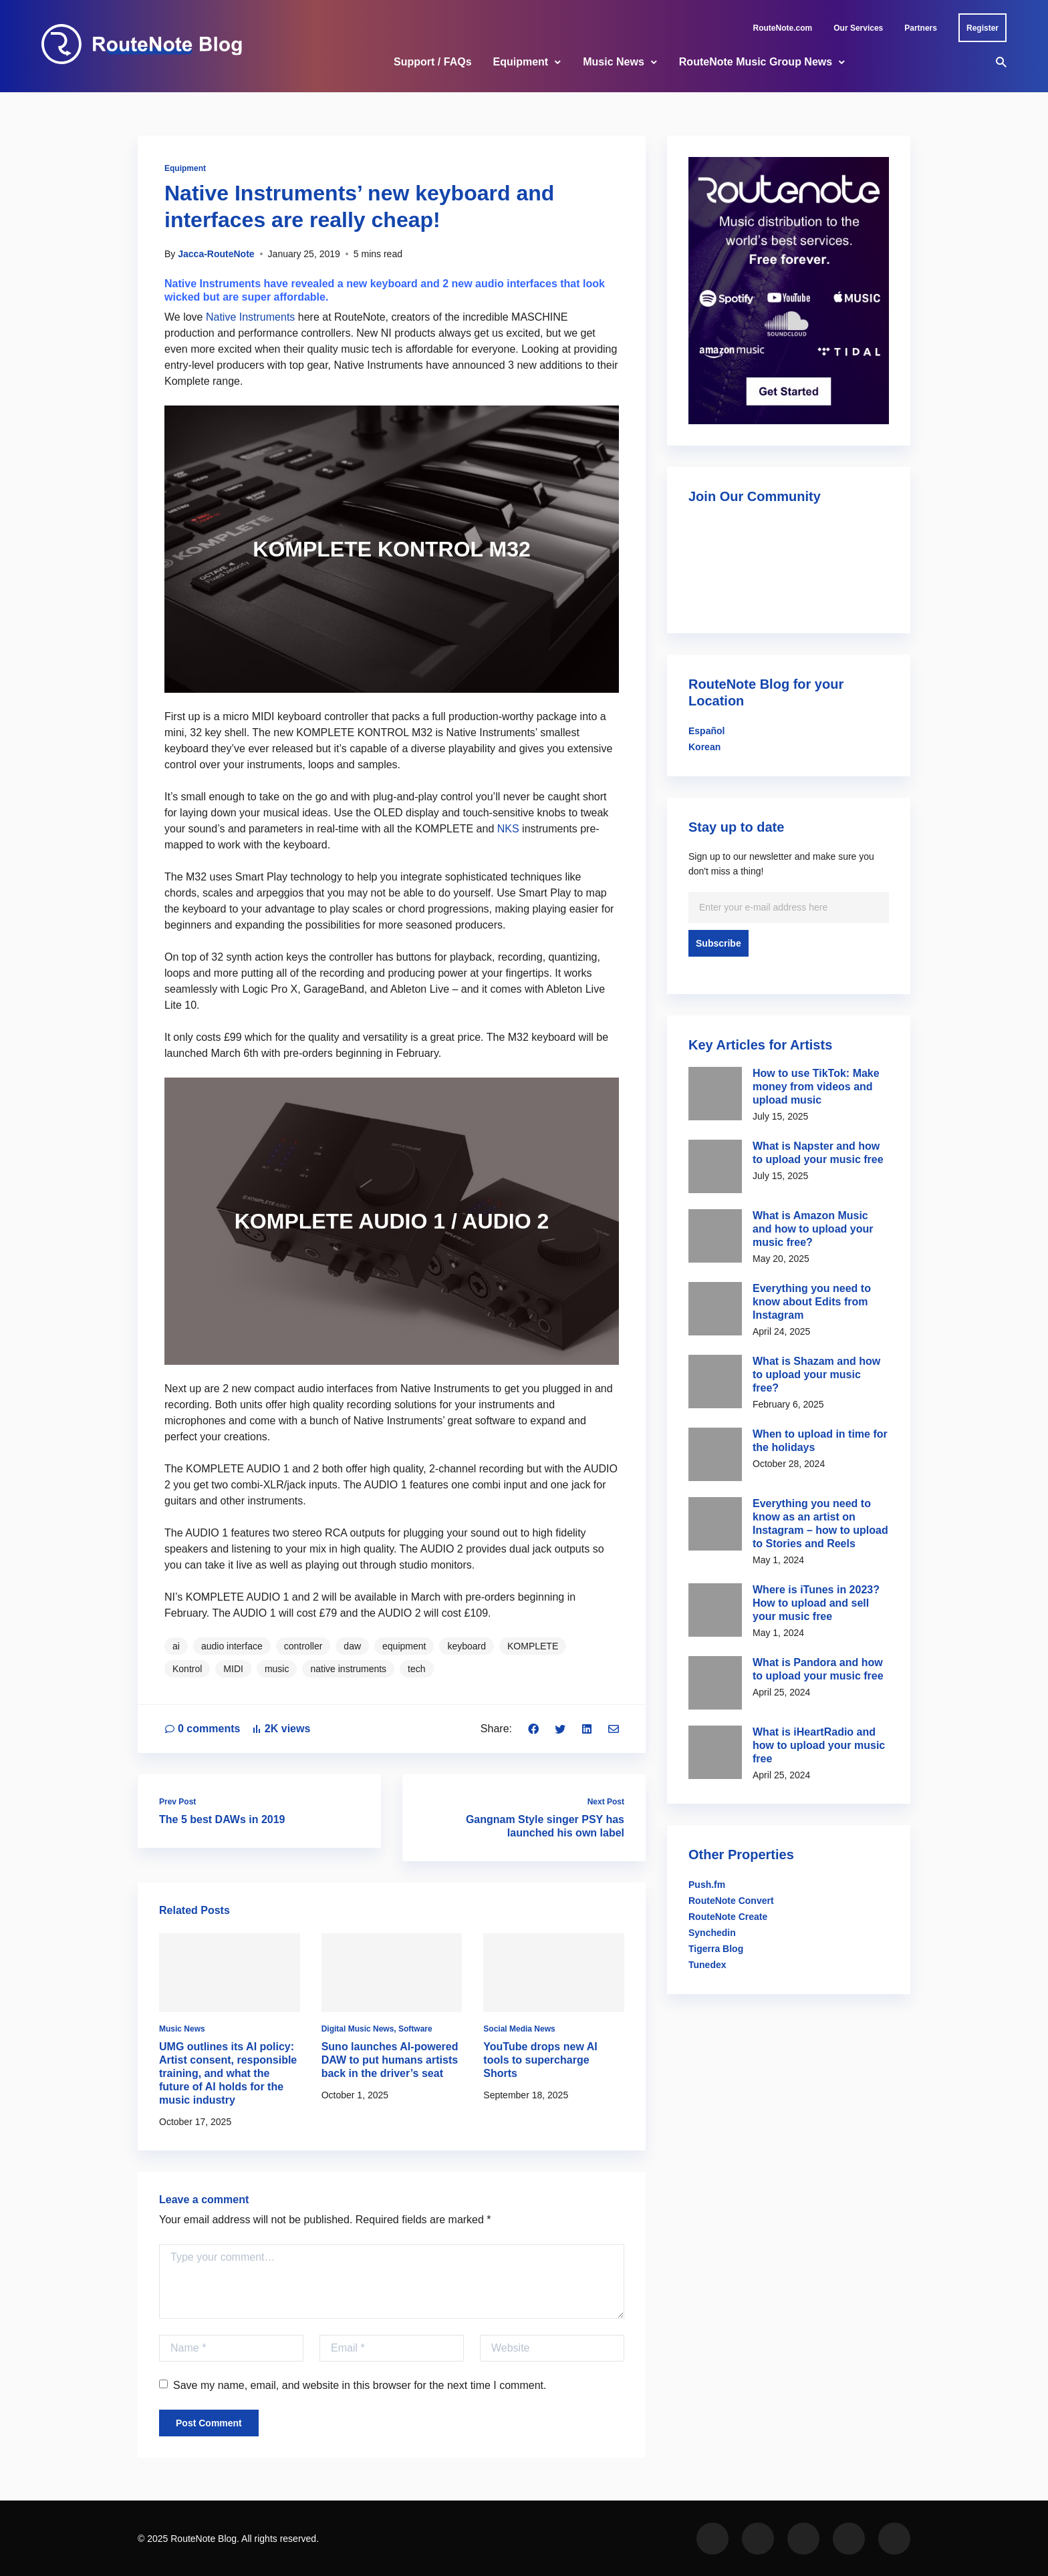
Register (982, 28)
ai (176, 1646)
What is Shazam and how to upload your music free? (816, 1374)
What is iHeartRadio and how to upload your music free (819, 1745)
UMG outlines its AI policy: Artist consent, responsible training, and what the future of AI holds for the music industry (228, 2073)
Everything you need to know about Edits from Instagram (812, 1302)
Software (415, 2029)
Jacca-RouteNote (216, 254)
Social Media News (519, 2029)
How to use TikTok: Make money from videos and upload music (816, 1087)
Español (706, 731)
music (277, 1668)
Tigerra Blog (715, 1948)
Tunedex (707, 1964)
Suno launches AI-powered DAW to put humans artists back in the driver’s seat (389, 2060)
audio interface (232, 1646)
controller (303, 1646)
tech (416, 1668)
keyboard (466, 1646)
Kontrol (187, 1668)
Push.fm (706, 1884)
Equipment (521, 61)
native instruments (348, 1668)
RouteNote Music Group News (755, 61)
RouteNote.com (783, 28)
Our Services (858, 28)
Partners (920, 28)
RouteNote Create (727, 1916)
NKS (508, 828)
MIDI (233, 1668)
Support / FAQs (432, 61)
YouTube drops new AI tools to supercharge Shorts (540, 2060)
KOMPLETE (532, 1646)
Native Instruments (250, 317)
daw (352, 1646)
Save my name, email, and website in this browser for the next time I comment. (352, 2385)
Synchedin (712, 1932)
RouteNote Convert (731, 1900)
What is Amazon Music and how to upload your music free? (813, 1229)
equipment (404, 1646)
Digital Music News (357, 2029)
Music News (613, 61)
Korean (704, 747)
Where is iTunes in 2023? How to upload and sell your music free (816, 1603)
